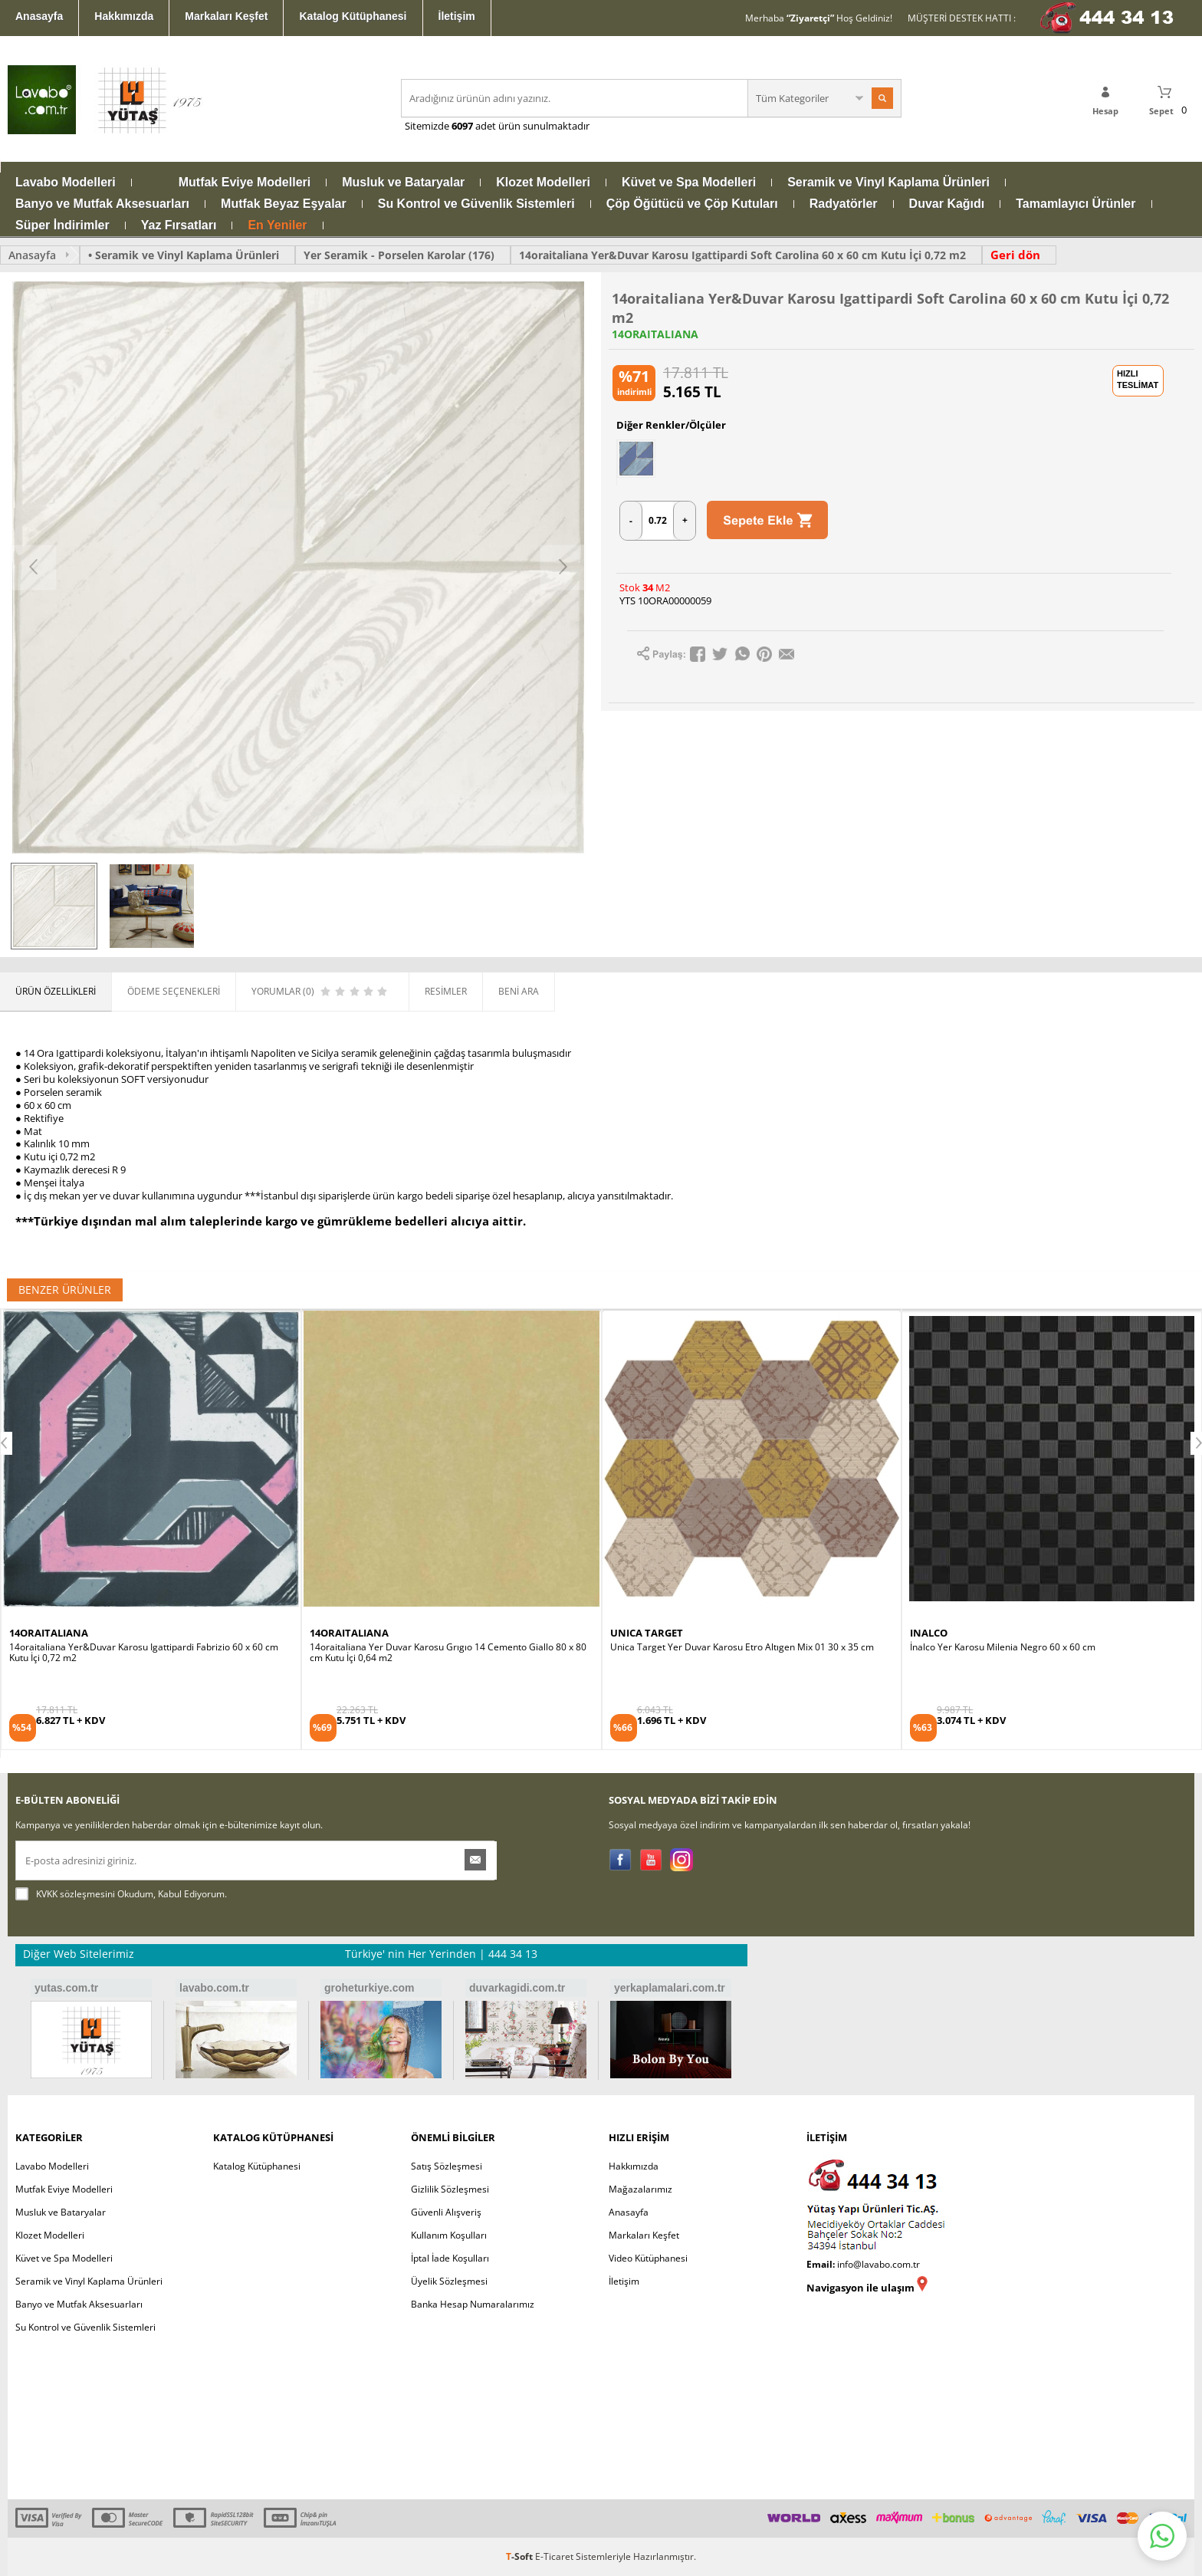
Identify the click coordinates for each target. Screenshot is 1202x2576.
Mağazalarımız (640, 2189)
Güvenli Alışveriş (446, 2212)
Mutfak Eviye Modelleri (245, 182)
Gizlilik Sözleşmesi (450, 2189)
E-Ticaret (554, 2556)
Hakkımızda (123, 16)
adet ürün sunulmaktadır (531, 126)
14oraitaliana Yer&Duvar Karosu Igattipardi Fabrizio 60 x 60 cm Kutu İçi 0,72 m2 (143, 1652)
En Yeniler (277, 225)
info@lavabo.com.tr (878, 2264)
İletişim (456, 16)
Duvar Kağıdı (947, 204)
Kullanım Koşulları (449, 2235)
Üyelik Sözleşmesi (449, 2281)
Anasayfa (39, 16)
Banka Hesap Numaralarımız (472, 2304)
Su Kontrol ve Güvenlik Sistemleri (476, 204)
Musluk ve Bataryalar (403, 182)
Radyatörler (844, 204)
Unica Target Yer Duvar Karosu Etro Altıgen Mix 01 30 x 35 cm (742, 1647)
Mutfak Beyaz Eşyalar (283, 204)
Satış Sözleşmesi (446, 2166)
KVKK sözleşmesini (75, 1893)
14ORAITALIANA (655, 334)
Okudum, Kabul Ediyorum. (121, 1894)
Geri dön (1015, 254)
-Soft (520, 2556)
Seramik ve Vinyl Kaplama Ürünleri (888, 182)
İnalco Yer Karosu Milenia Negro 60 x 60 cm (1002, 1647)
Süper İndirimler (62, 225)
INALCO (928, 1633)
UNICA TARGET (646, 1633)
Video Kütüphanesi (648, 2258)
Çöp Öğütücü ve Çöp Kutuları (692, 204)
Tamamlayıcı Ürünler (1075, 204)
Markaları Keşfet (226, 16)
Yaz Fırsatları (179, 225)
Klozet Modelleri (543, 182)
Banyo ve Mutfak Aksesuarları (102, 204)
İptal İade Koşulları (450, 2258)
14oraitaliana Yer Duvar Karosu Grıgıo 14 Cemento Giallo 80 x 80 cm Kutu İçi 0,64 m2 (448, 1652)
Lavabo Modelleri (65, 182)
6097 (462, 126)
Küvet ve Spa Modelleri (689, 182)
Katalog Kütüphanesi (352, 16)
